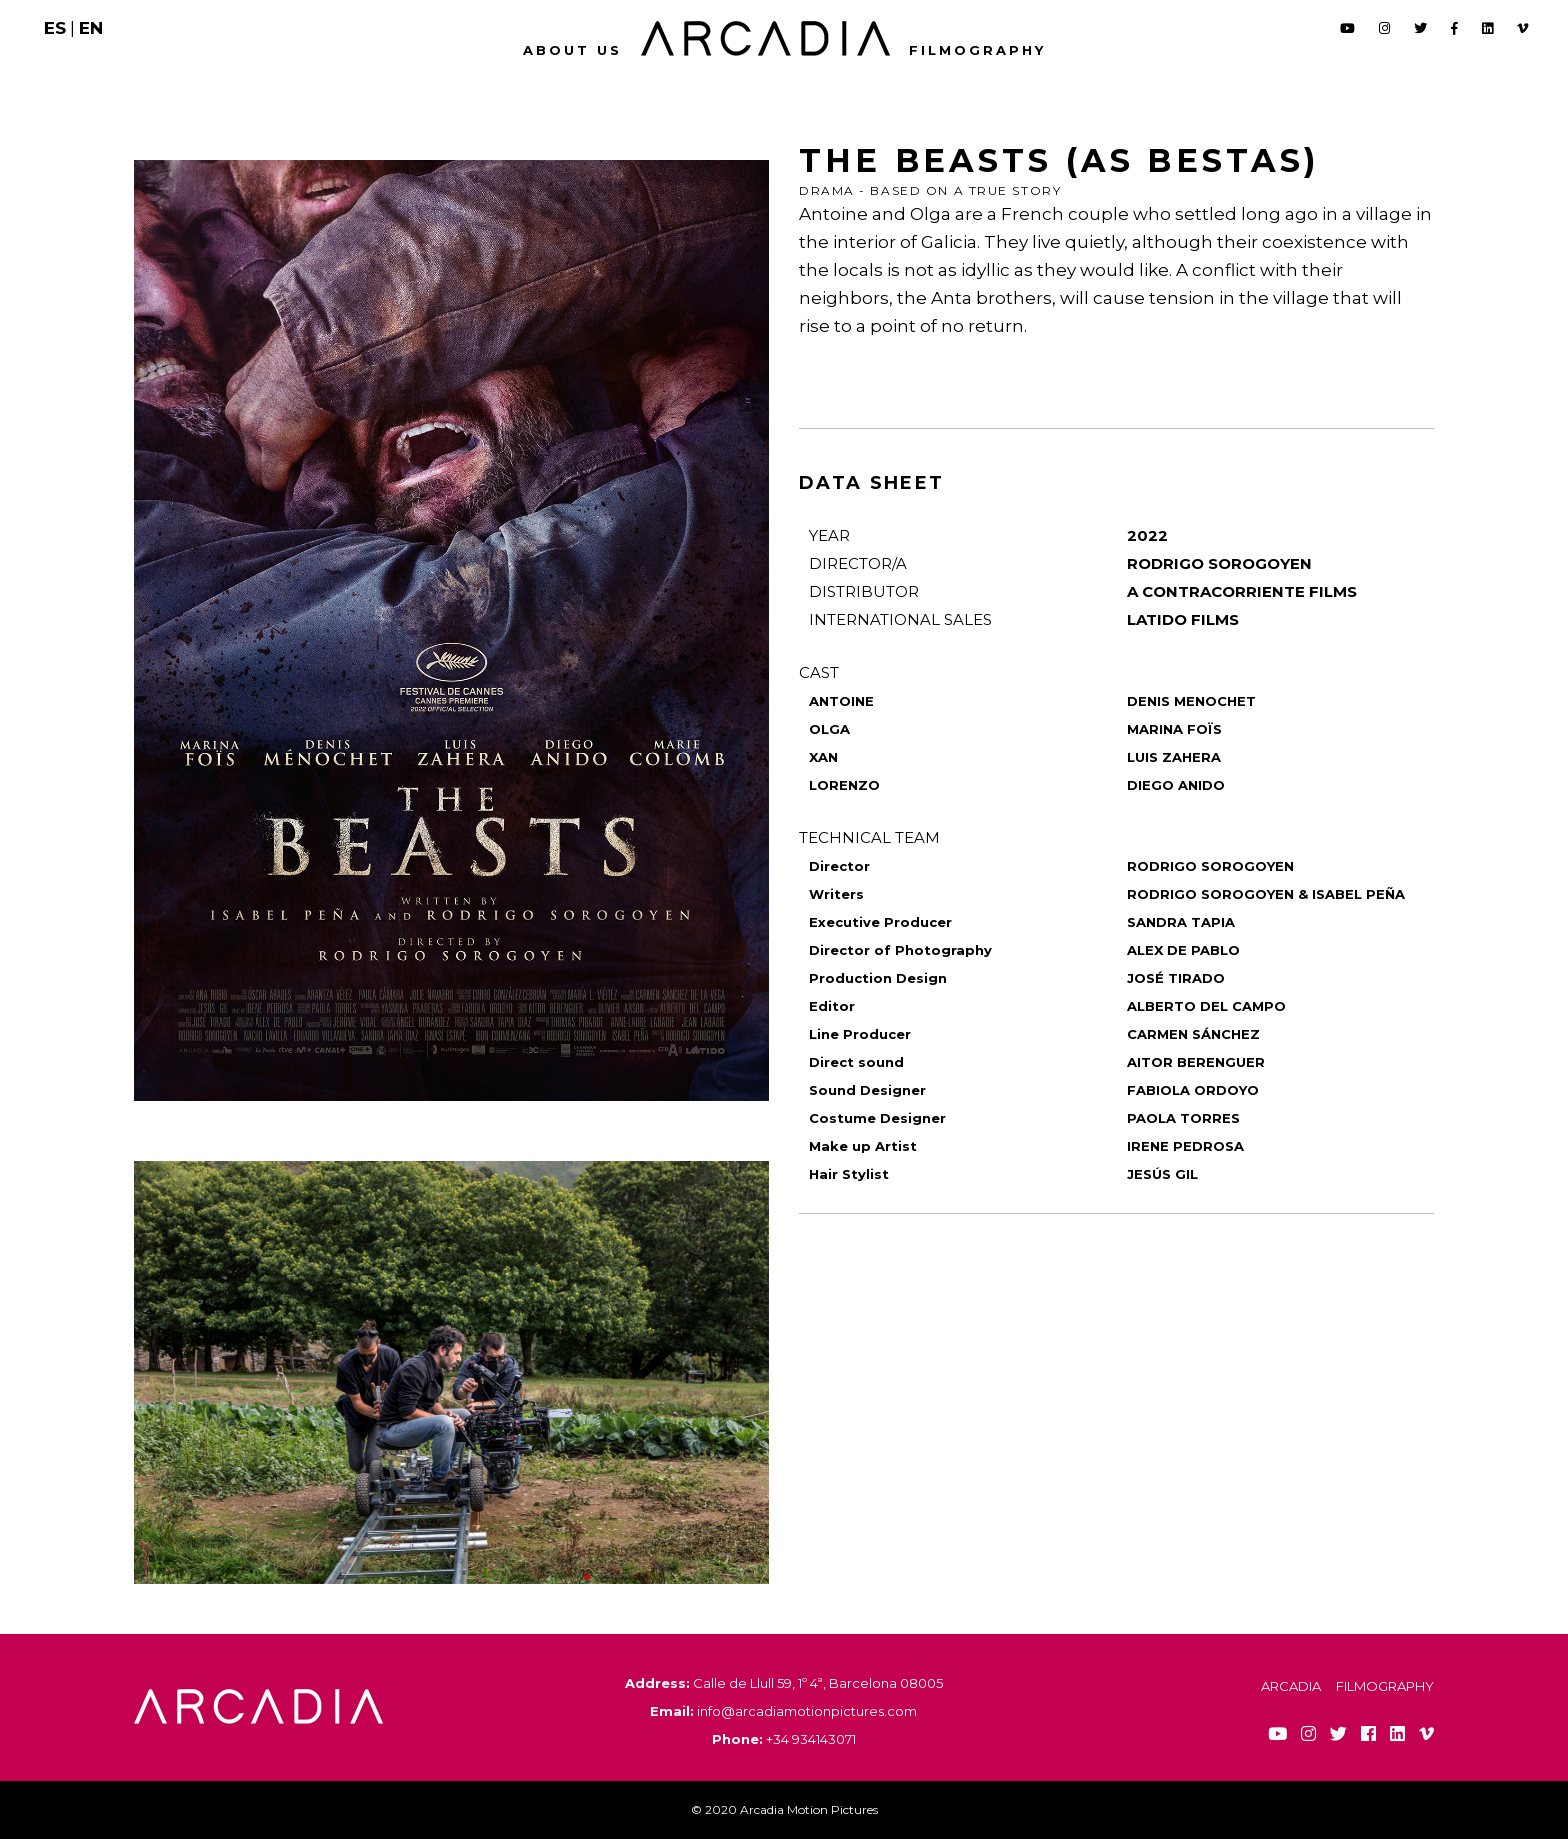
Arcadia (1291, 1686)
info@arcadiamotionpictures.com (807, 1711)
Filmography (977, 50)
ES (55, 28)
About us (572, 50)
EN (91, 28)
